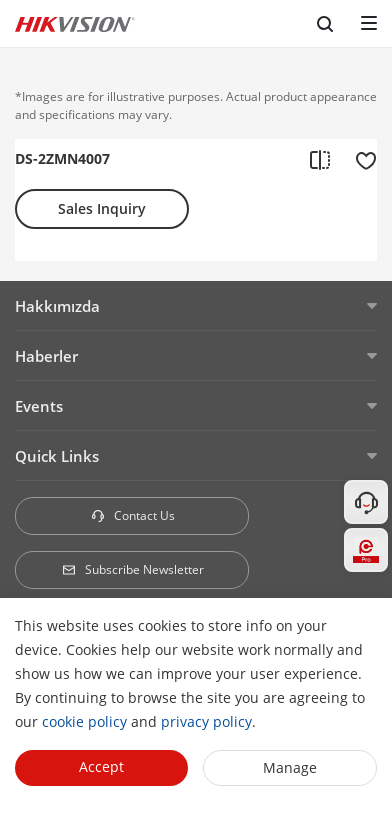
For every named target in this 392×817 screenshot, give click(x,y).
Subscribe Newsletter (132, 569)
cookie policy (84, 721)
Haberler (46, 356)
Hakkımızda (57, 306)
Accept (101, 766)
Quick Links (57, 456)
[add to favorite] (360, 159)
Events (39, 406)
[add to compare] (320, 159)
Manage (290, 767)
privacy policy (206, 721)
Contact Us (132, 515)
